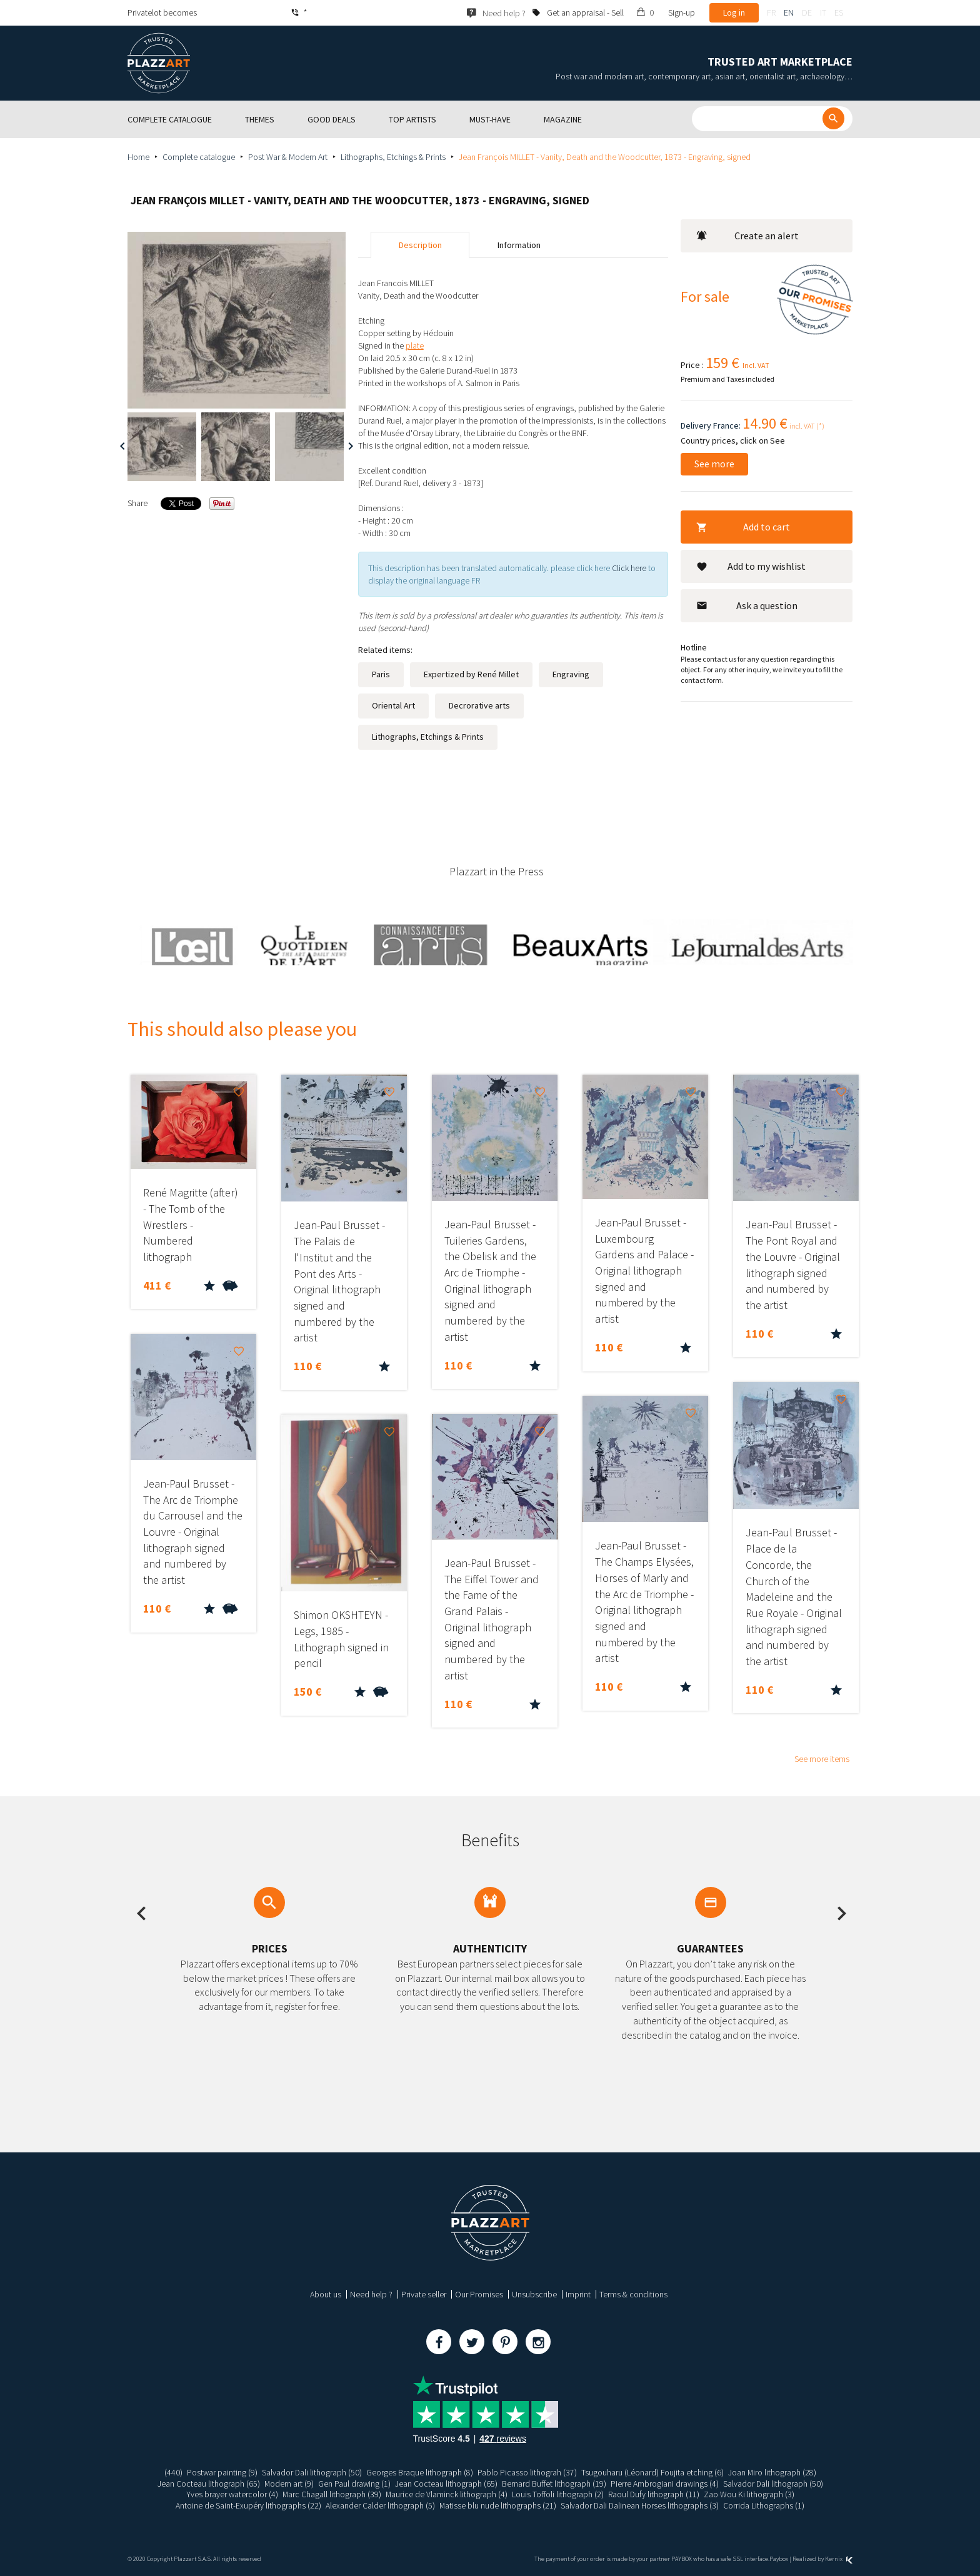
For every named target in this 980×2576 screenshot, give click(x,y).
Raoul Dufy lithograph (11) (655, 2494)
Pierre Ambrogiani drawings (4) (665, 2483)
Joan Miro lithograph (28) (773, 2472)
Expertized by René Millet (471, 674)
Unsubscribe (534, 2294)
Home (138, 156)
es (838, 12)
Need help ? (371, 2294)
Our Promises (479, 2294)
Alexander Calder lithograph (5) (379, 2505)
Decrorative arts (479, 705)
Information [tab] (519, 245)
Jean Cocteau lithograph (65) (207, 2483)
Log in (734, 12)
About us (325, 2294)
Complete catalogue (198, 156)
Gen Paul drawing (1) (354, 2483)
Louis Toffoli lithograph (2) (558, 2494)
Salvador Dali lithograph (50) (311, 2472)
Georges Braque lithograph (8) (419, 2472)
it (823, 12)
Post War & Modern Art (288, 156)
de (807, 12)
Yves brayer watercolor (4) (231, 2494)
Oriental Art (393, 705)
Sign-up (681, 12)
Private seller (423, 2294)
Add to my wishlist (751, 566)
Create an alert (747, 235)
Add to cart (743, 526)
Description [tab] (420, 245)
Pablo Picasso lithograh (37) (527, 2472)
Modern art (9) (288, 2483)
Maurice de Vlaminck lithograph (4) (447, 2494)
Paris (381, 674)
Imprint (578, 2294)
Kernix (838, 2559)
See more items (821, 1758)
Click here (629, 568)
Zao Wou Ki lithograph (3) (750, 2494)
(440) (172, 2472)
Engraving (570, 674)
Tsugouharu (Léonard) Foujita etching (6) (652, 2472)
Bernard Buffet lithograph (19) (554, 2483)
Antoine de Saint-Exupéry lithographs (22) (247, 2505)
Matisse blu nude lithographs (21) (497, 2505)
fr (771, 12)
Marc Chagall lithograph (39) (331, 2494)
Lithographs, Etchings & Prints (393, 156)
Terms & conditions (633, 2294)
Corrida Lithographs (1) (765, 2505)
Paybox (778, 2559)
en (789, 12)
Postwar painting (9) (221, 2472)
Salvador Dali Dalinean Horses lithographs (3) (641, 2505)
